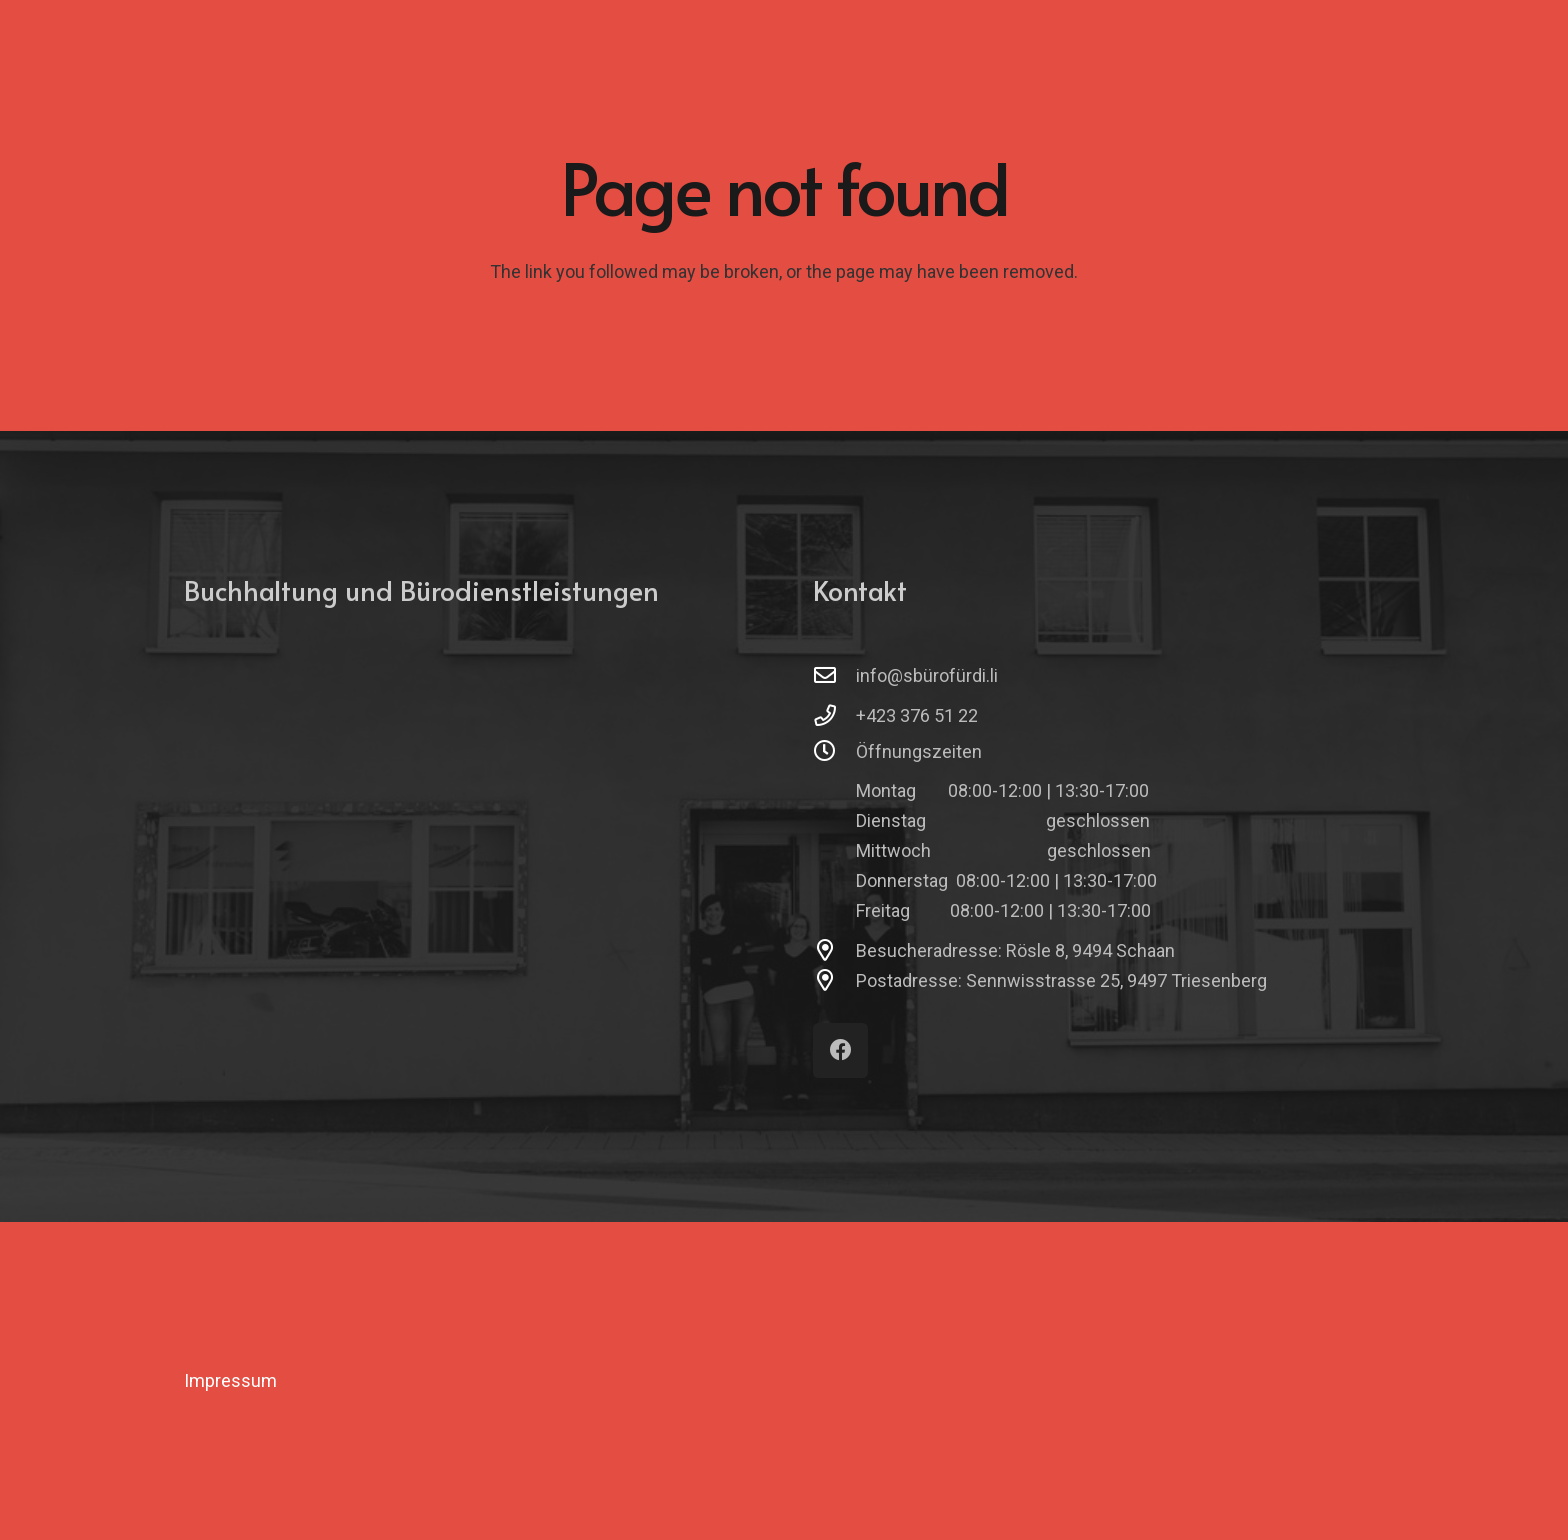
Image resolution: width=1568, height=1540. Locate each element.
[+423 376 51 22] (834, 716)
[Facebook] (840, 1050)
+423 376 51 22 (917, 715)
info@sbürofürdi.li (927, 675)
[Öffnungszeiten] (834, 752)
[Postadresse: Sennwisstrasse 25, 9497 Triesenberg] (834, 981)
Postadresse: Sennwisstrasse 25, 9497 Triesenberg (1061, 980)
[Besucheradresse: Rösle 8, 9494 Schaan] (834, 951)
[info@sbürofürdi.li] (834, 676)
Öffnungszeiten (919, 751)
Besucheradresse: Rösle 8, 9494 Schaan (1015, 950)
